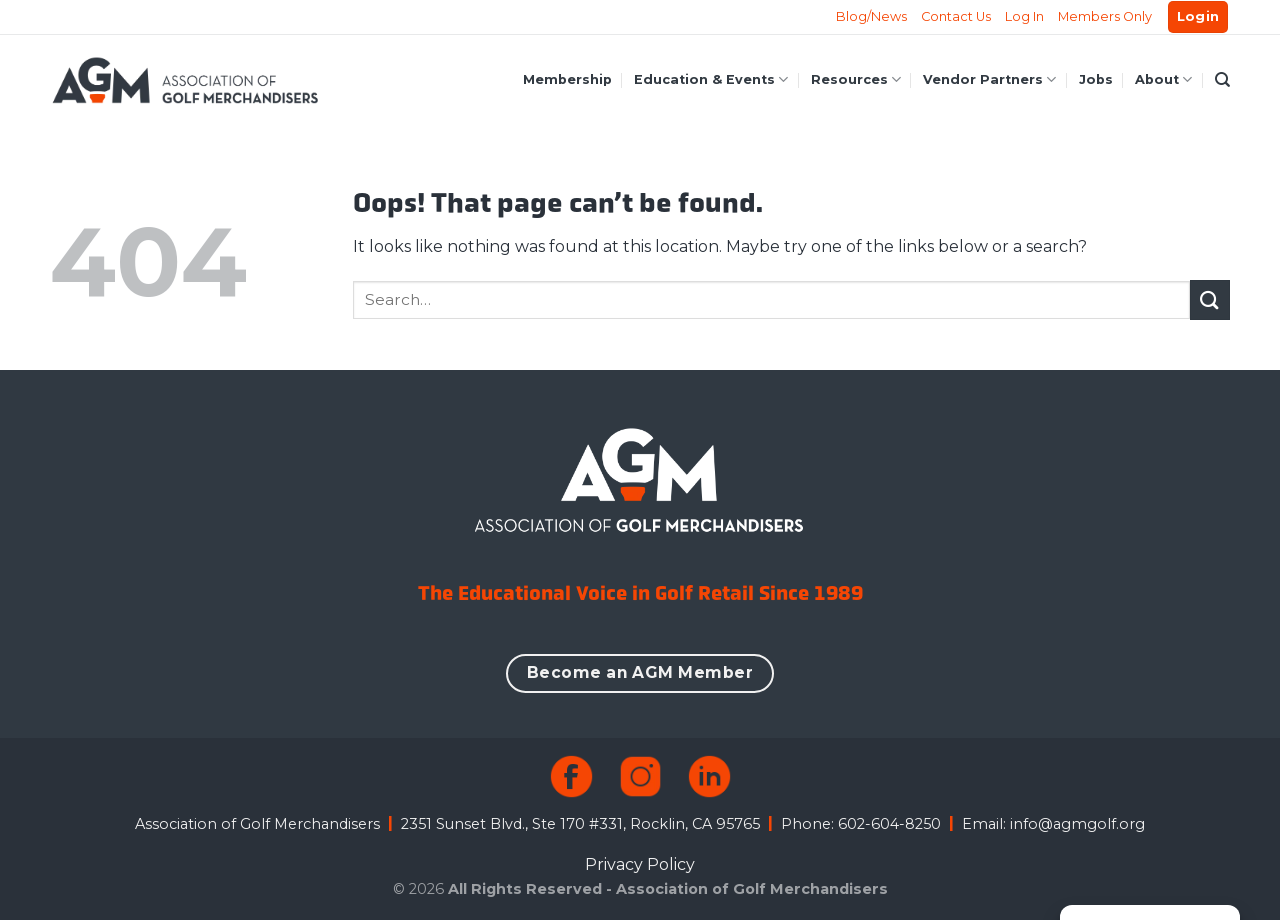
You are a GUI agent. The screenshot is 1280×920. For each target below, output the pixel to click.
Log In (1024, 16)
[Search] (1222, 80)
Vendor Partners (989, 79)
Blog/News (871, 16)
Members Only (1105, 16)
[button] (1198, 17)
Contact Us (956, 16)
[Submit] (1210, 299)
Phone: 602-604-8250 (861, 824)
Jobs (1096, 79)
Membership (567, 79)
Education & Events (711, 79)
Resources (856, 79)
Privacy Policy (640, 864)
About (1163, 79)
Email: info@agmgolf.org (1053, 824)
